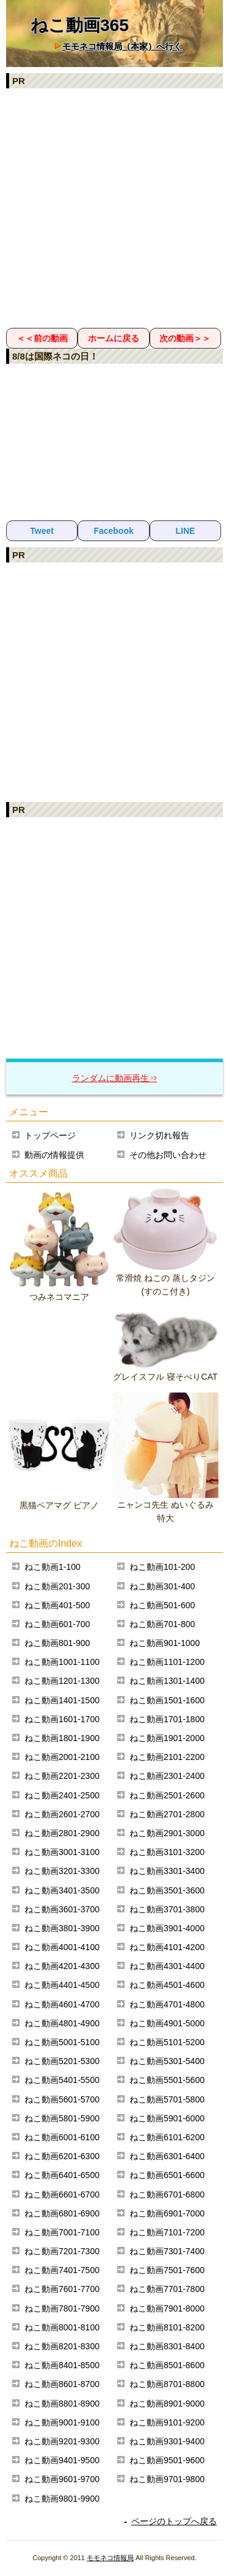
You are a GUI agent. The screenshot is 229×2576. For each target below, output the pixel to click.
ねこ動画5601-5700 (62, 2099)
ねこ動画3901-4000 (167, 1928)
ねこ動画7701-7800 (167, 2289)
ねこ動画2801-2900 (62, 1833)
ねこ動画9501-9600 (167, 2460)
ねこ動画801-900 (57, 1643)
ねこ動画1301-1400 (167, 1681)
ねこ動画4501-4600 (167, 1985)
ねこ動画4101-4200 (167, 1947)
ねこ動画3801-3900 (62, 1928)
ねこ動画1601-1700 (62, 1719)
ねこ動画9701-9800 (167, 2479)
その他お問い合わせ (167, 1155)
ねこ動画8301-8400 (167, 2346)
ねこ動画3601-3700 (62, 1909)
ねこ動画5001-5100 (62, 2042)
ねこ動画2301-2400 (167, 1776)
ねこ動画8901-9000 (167, 2403)
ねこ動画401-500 (57, 1605)
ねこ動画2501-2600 (167, 1795)
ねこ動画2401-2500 (62, 1795)
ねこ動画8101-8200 (167, 2327)
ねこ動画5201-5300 (62, 2061)
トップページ (50, 1135)
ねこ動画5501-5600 (167, 2080)
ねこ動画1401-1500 (62, 1700)
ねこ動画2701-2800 (167, 1814)
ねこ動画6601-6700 (62, 2194)
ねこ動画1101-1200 (167, 1662)
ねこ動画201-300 (57, 1586)
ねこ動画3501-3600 (167, 1890)
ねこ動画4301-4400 (167, 1966)
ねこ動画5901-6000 (167, 2118)
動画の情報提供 (54, 1155)
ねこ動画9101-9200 (167, 2422)
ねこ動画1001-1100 (62, 1662)
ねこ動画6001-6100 (62, 2137)
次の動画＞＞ (185, 338)
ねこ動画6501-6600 (167, 2175)
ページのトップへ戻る (174, 2521)
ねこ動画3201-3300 (62, 1871)
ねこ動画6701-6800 (167, 2194)
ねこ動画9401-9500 (62, 2460)
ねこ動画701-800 (162, 1624)
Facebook (113, 531)
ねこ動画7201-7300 (62, 2251)
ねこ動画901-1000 (164, 1643)
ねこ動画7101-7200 (167, 2232)
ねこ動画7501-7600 (167, 2270)
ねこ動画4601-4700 (62, 2004)
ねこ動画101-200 (162, 1567)
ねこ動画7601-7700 (62, 2289)
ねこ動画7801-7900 (62, 2308)
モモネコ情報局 (110, 2557)
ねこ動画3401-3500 (62, 1890)
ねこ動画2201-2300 (62, 1776)
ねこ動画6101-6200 (167, 2137)
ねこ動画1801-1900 (62, 1738)
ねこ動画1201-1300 (62, 1681)
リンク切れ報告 (159, 1135)
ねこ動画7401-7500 (62, 2270)
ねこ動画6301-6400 (167, 2156)
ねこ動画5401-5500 (62, 2080)
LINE (185, 531)
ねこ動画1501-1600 (167, 1700)
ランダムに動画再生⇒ (115, 1078)
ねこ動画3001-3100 (62, 1852)
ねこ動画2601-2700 (62, 1814)
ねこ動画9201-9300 (62, 2441)
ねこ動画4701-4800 (167, 2004)
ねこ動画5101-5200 (167, 2042)
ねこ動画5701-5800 (167, 2099)
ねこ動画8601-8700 (62, 2384)
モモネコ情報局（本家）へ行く (122, 46)
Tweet (42, 531)
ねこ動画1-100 (52, 1567)
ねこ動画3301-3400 (167, 1871)
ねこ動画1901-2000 (167, 1738)
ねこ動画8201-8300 (62, 2346)
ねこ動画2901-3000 (167, 1833)
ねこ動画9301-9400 (167, 2441)
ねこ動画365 (80, 25)
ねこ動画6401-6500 (62, 2175)
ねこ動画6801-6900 (62, 2213)
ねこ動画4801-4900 (62, 2023)
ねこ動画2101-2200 (167, 1757)
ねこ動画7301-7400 (167, 2251)
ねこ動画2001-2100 (62, 1757)
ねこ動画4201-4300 (62, 1966)
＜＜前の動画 (42, 338)
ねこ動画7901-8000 (167, 2308)
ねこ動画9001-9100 (62, 2422)
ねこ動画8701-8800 (167, 2384)
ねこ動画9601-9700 (62, 2479)
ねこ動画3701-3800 (167, 1909)
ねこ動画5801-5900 (62, 2118)
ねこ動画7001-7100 (62, 2232)
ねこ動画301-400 (162, 1586)
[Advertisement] (114, 207)
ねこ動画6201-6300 (62, 2156)
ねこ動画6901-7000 (167, 2213)
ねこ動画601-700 (57, 1624)
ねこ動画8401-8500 (62, 2365)
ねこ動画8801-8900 (62, 2403)
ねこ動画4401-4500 (62, 1985)
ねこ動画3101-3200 (167, 1852)
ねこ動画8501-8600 (167, 2365)
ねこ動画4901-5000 (167, 2023)
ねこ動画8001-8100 (62, 2327)
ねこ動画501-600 (162, 1605)
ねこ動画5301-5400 (167, 2061)
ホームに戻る (113, 338)
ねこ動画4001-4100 (62, 1947)
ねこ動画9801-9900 (62, 2498)
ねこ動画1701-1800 (167, 1719)
